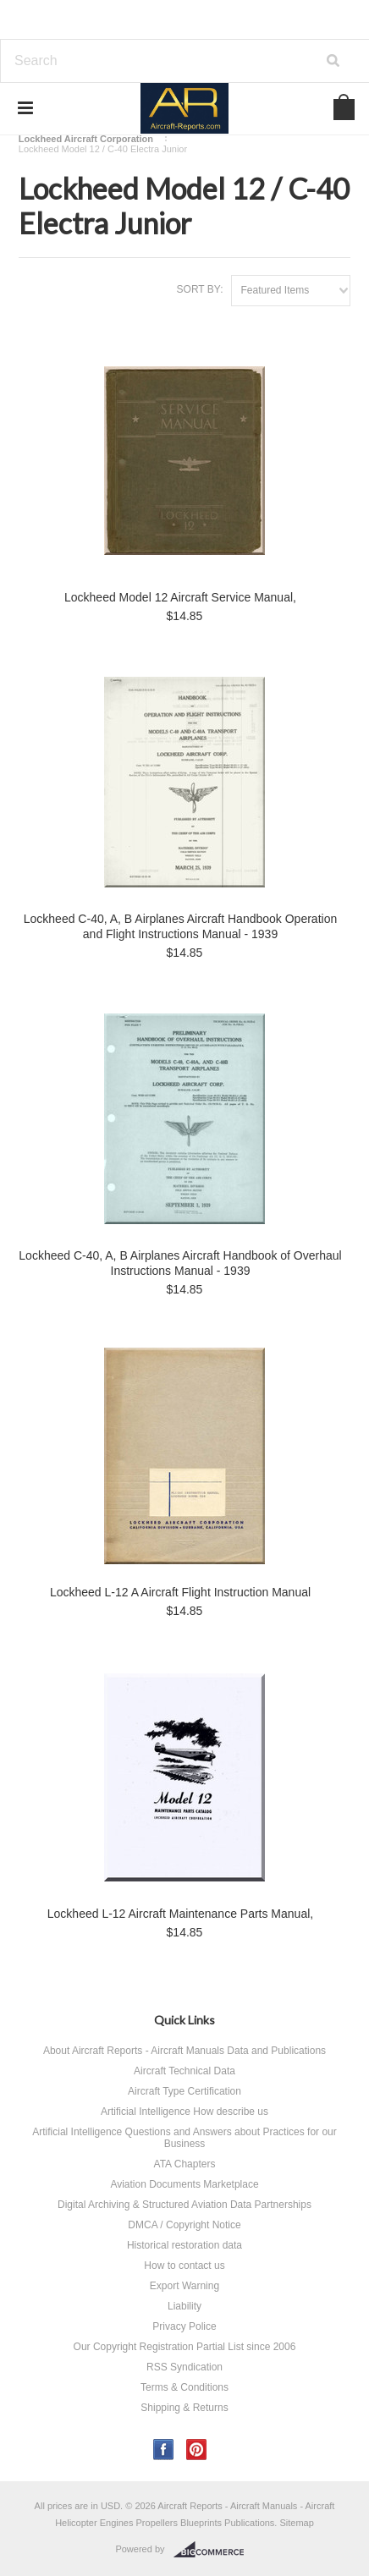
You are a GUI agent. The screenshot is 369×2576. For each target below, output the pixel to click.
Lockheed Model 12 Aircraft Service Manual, (180, 597)
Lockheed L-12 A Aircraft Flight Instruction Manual (180, 1592)
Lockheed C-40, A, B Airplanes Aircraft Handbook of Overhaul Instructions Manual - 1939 (180, 1263)
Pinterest (196, 2449)
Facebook (163, 2449)
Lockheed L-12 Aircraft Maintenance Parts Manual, (180, 1913)
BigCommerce (213, 2549)
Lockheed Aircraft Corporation (86, 139)
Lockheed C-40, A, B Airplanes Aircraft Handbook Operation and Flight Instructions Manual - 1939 (180, 926)
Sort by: (200, 289)
